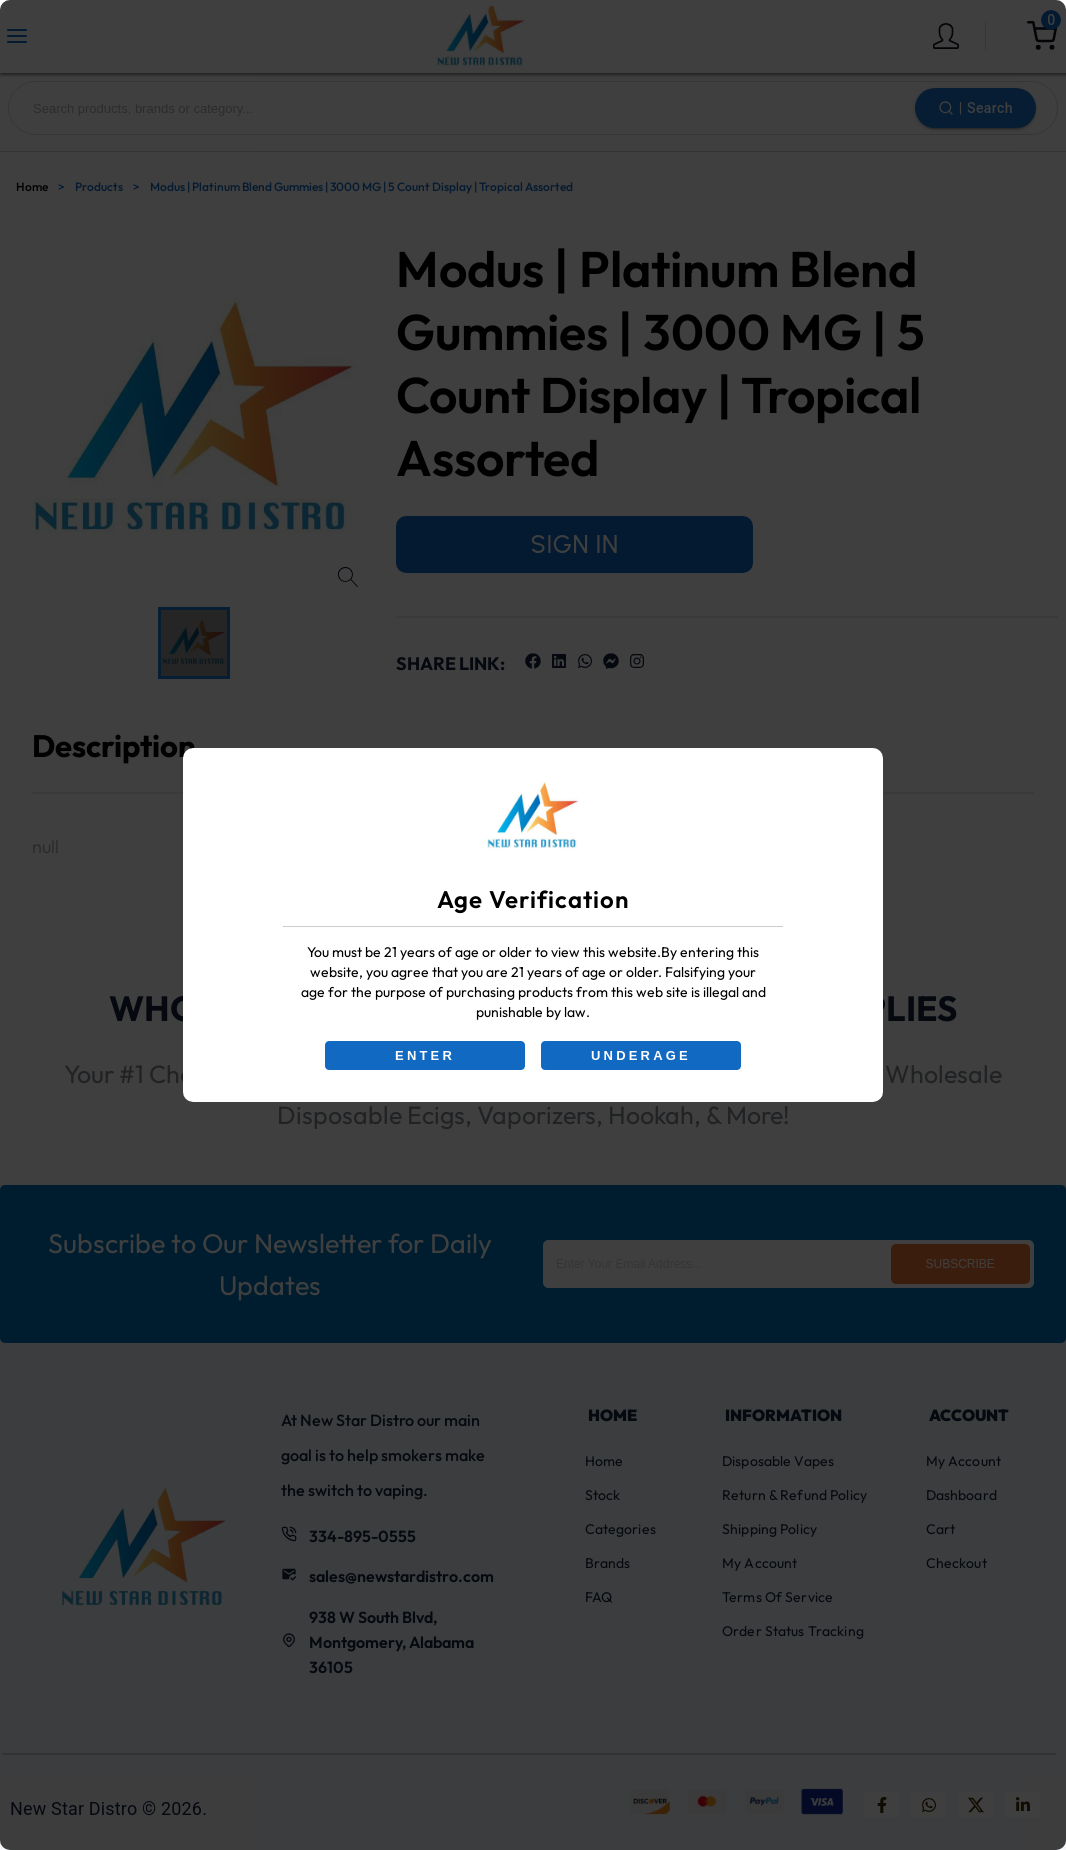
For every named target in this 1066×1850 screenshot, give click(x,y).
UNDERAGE (641, 1055)
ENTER (425, 1055)
